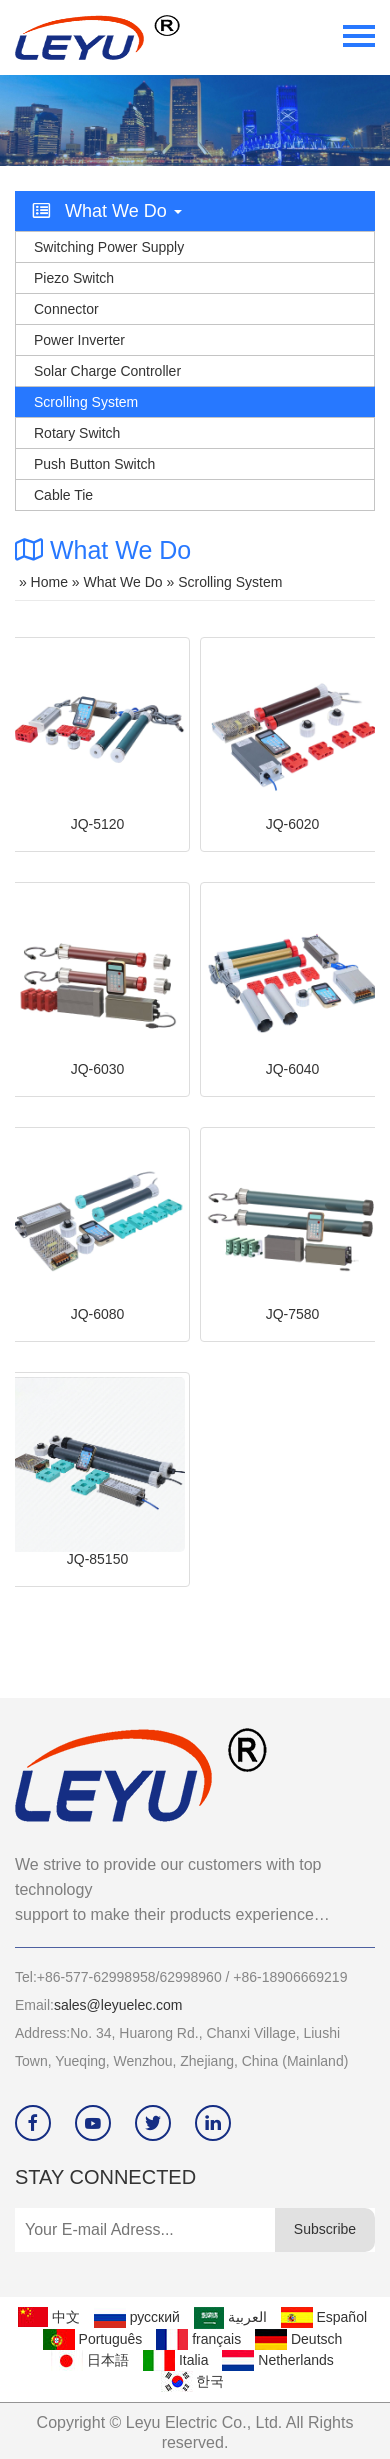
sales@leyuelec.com (118, 2005)
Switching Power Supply (109, 247)
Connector (66, 309)
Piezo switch (74, 278)
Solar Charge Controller (107, 371)
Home (49, 582)
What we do (123, 582)
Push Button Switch (94, 464)
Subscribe (325, 2229)
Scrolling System (86, 402)
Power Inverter (79, 340)
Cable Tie (63, 495)
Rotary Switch (77, 433)
